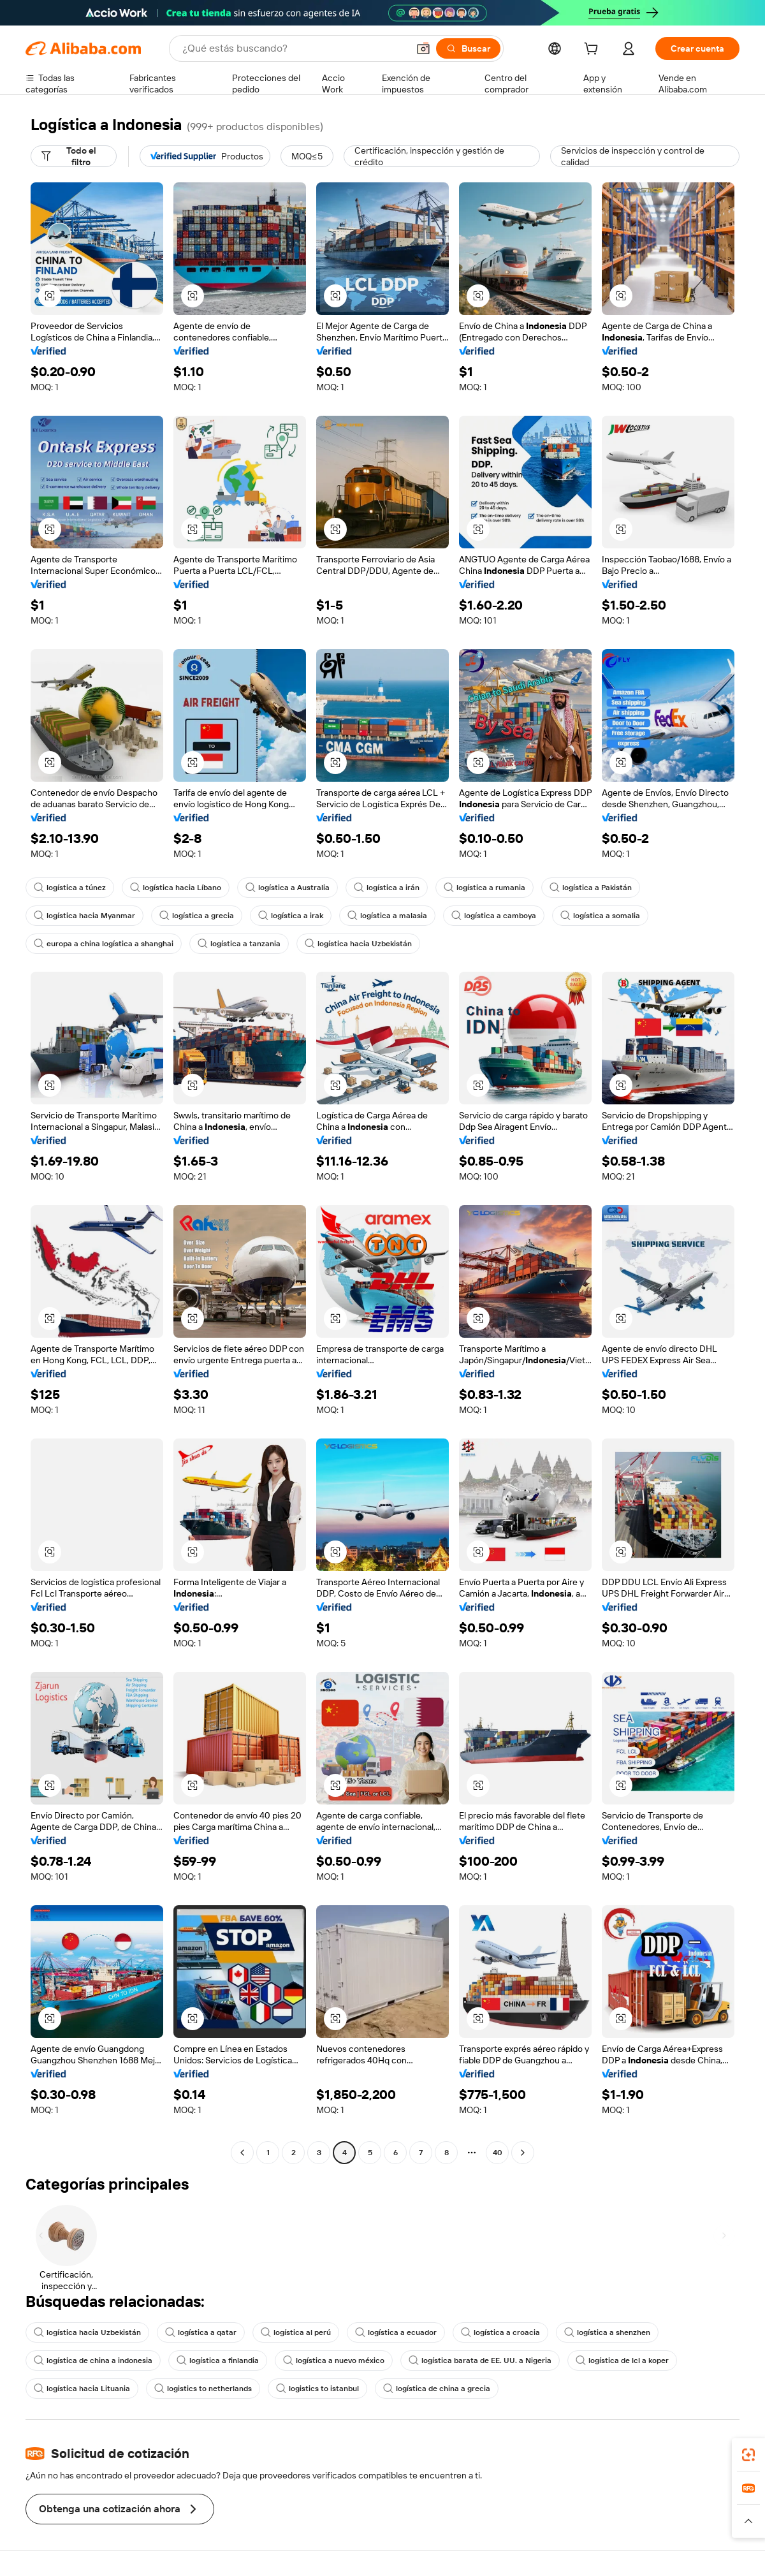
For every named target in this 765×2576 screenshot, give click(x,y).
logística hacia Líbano (175, 887)
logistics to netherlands (203, 2388)
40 (497, 2152)
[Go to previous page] (242, 2152)
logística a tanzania (239, 944)
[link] (748, 2454)
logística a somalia (600, 916)
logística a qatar (201, 2332)
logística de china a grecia (436, 2388)
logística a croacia (500, 2332)
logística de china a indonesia (93, 2360)
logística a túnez (70, 887)
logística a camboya (493, 916)
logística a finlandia (218, 2360)
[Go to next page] (522, 2152)
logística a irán (386, 887)
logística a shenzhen (607, 2332)
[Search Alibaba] (293, 48)
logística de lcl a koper (622, 2360)
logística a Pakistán (591, 887)
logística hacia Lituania (82, 2388)
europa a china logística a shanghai (103, 944)
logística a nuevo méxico (333, 2360)
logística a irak (290, 916)
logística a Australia (287, 887)
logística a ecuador (396, 2332)
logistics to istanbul (317, 2388)
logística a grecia (196, 916)
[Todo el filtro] (74, 156)
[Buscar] (468, 48)
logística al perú (296, 2332)
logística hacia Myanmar (84, 916)
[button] (423, 48)
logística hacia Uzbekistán (358, 944)
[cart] (593, 50)
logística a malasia (387, 916)
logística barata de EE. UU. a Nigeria (480, 2360)
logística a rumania (484, 887)
